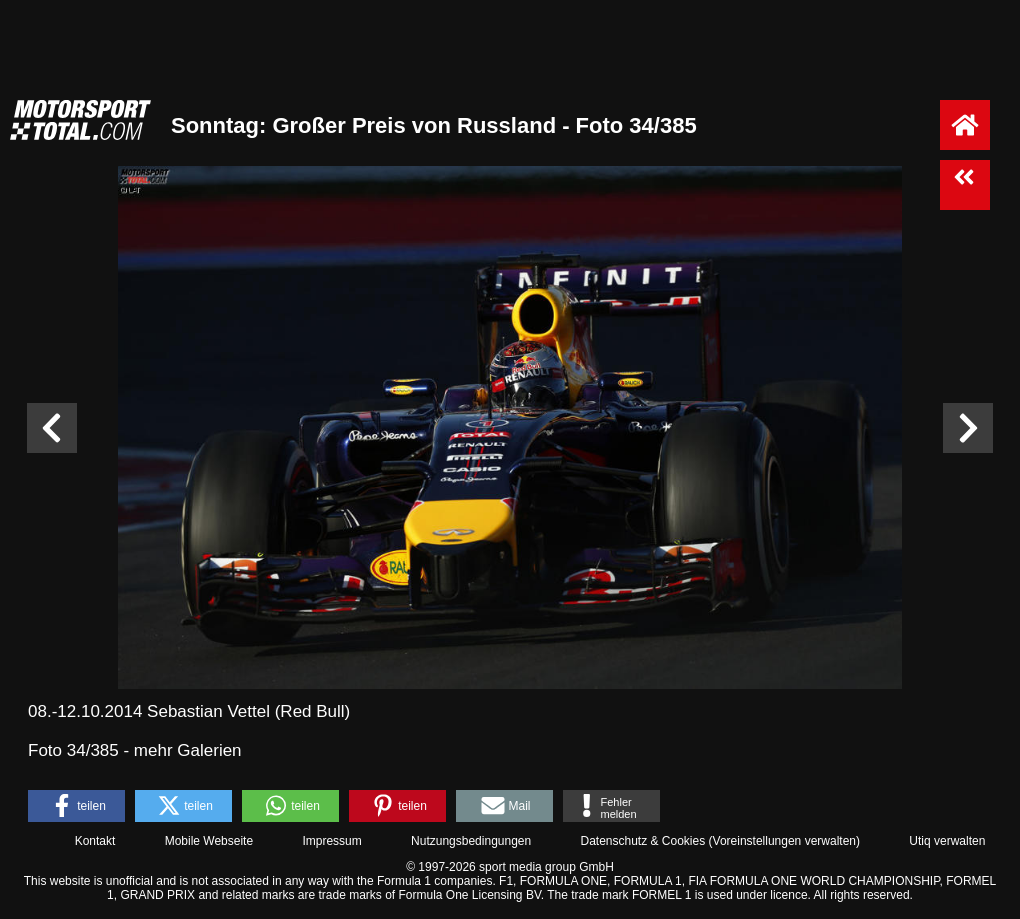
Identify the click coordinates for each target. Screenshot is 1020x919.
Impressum (331, 841)
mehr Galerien (188, 750)
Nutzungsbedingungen (471, 841)
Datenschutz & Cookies (642, 841)
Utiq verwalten (947, 841)
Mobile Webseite (209, 841)
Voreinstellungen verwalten (784, 841)
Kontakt (95, 841)
